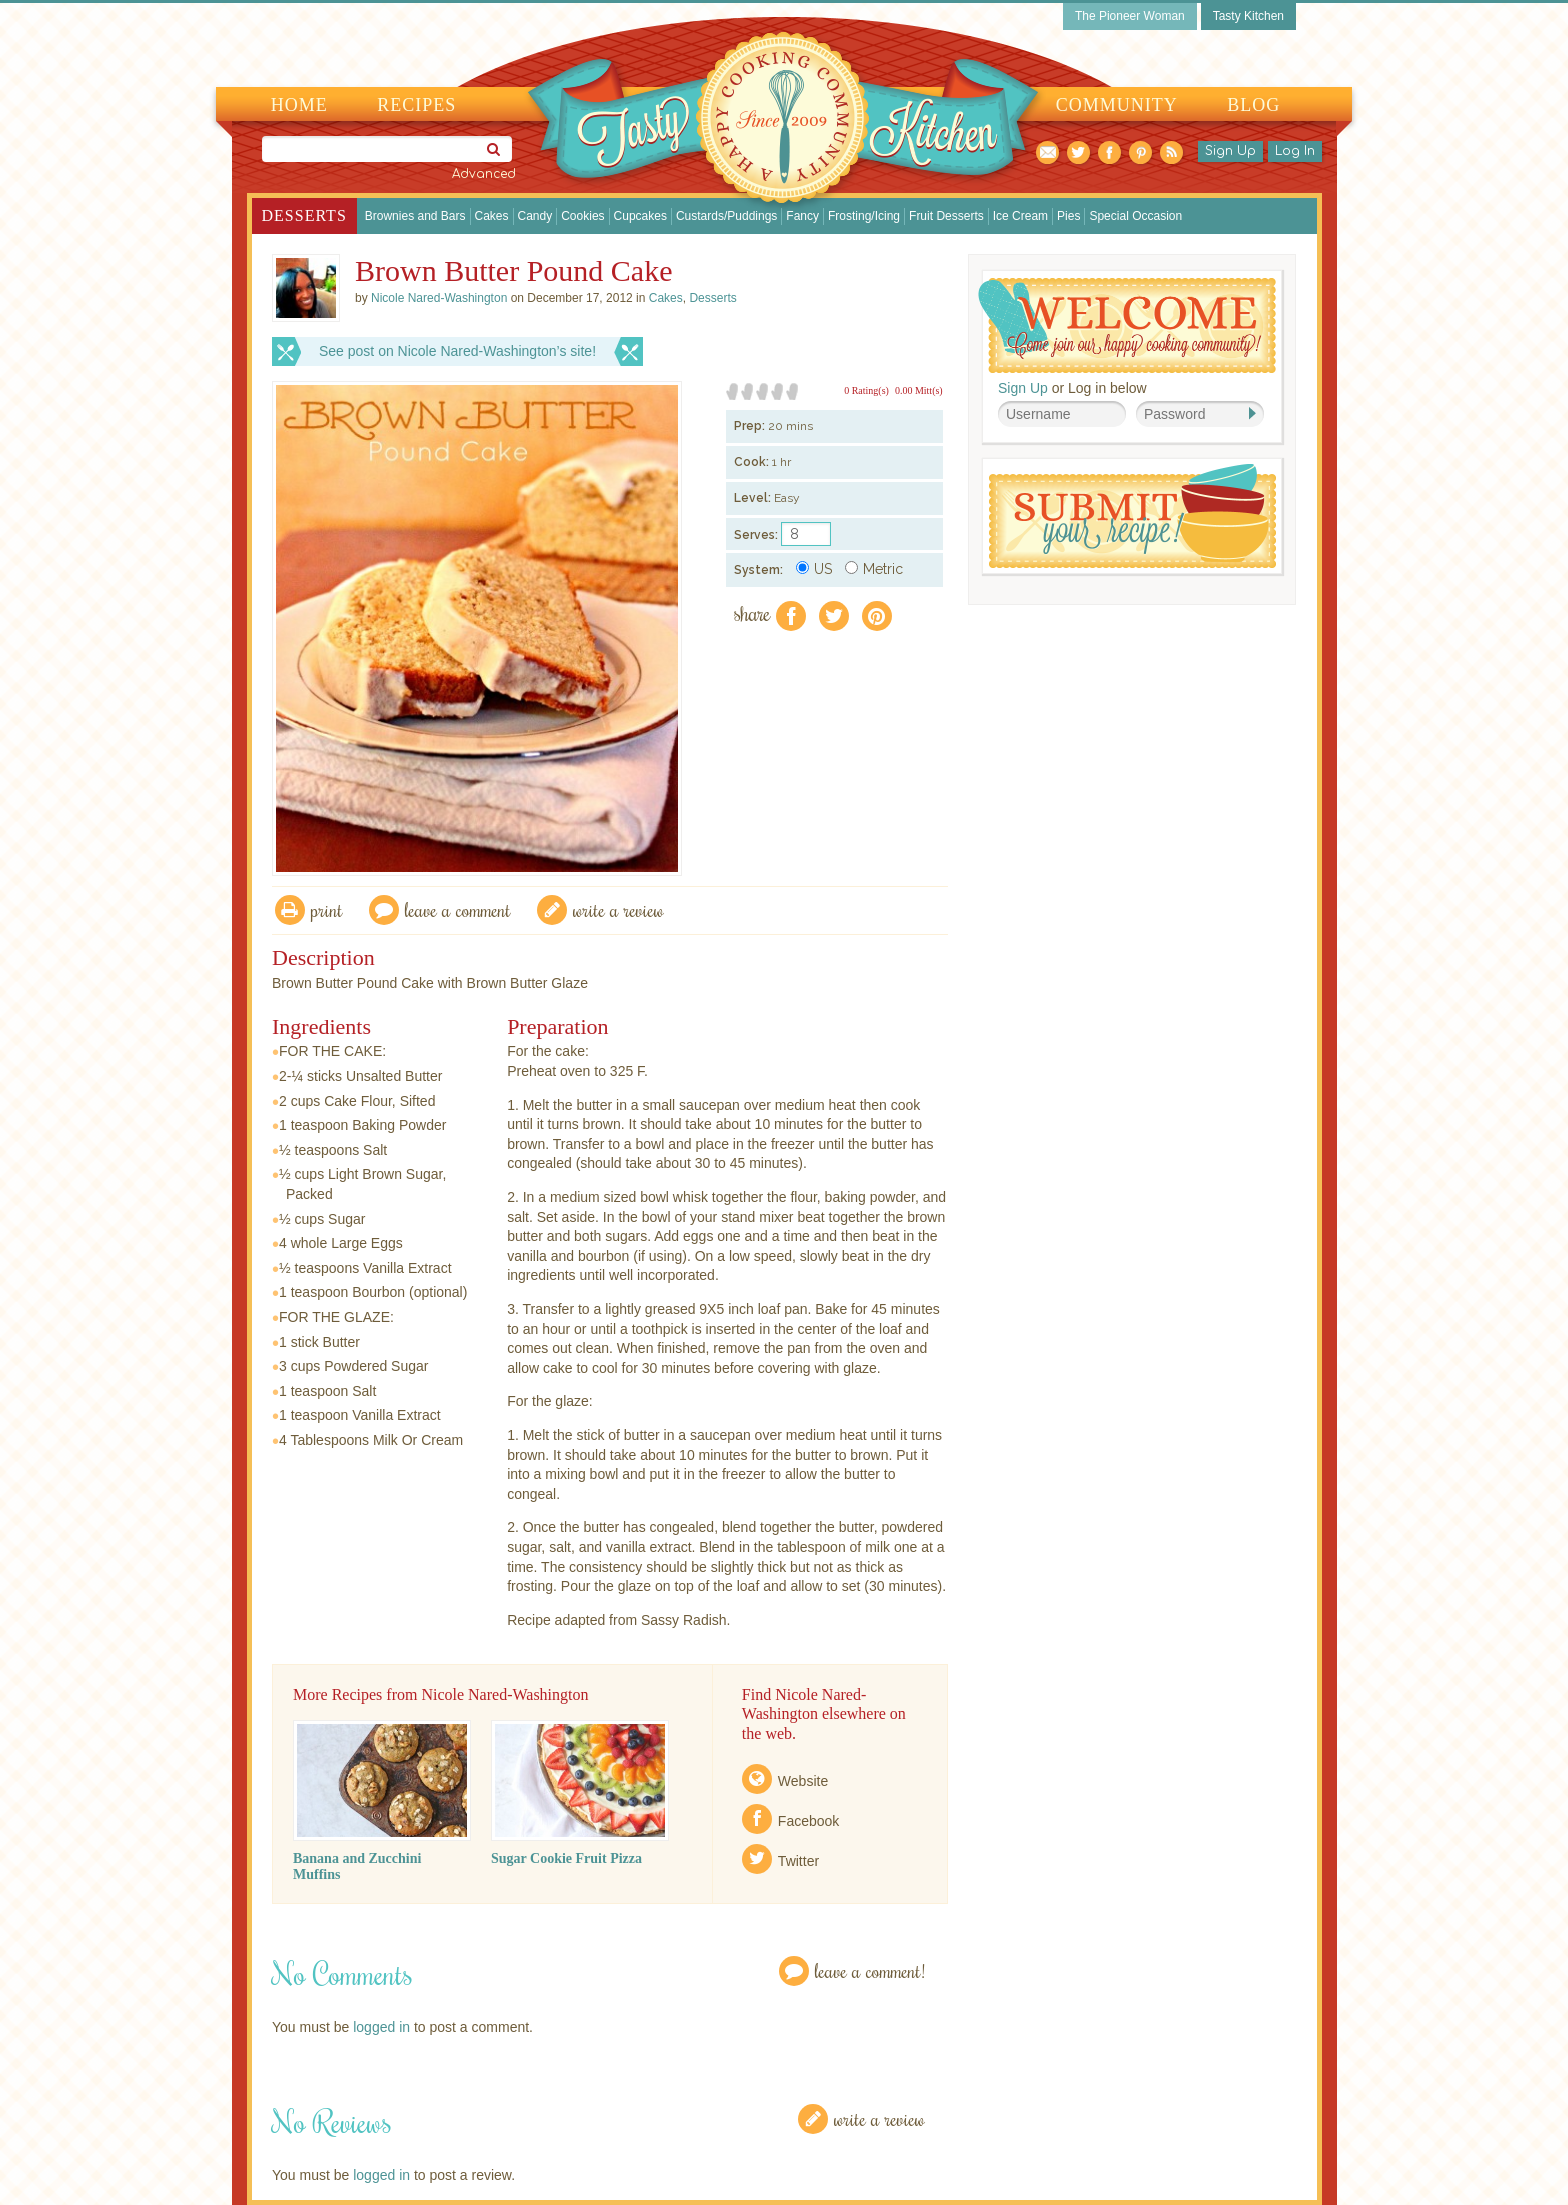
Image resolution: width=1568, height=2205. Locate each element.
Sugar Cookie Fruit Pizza (566, 1858)
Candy (535, 216)
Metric (874, 569)
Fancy (802, 216)
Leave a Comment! (870, 1970)
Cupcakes (640, 216)
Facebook (808, 1821)
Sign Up (1230, 151)
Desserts (304, 215)
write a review (618, 909)
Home (299, 105)
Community (1117, 105)
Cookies (582, 216)
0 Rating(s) (866, 390)
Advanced (484, 174)
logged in (381, 2027)
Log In (1295, 151)
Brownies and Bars (415, 216)
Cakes (492, 216)
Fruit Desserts (946, 216)
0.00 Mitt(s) (919, 390)
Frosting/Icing (864, 216)
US (814, 569)
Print (327, 909)
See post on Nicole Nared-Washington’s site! (457, 351)
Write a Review (879, 2118)
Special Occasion (1135, 216)
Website (803, 1781)
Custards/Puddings (726, 216)
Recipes (416, 105)
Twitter (798, 1861)
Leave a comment (458, 909)
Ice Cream (1020, 216)
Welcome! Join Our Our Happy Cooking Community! (1127, 325)
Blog (1253, 105)
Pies (1068, 216)
